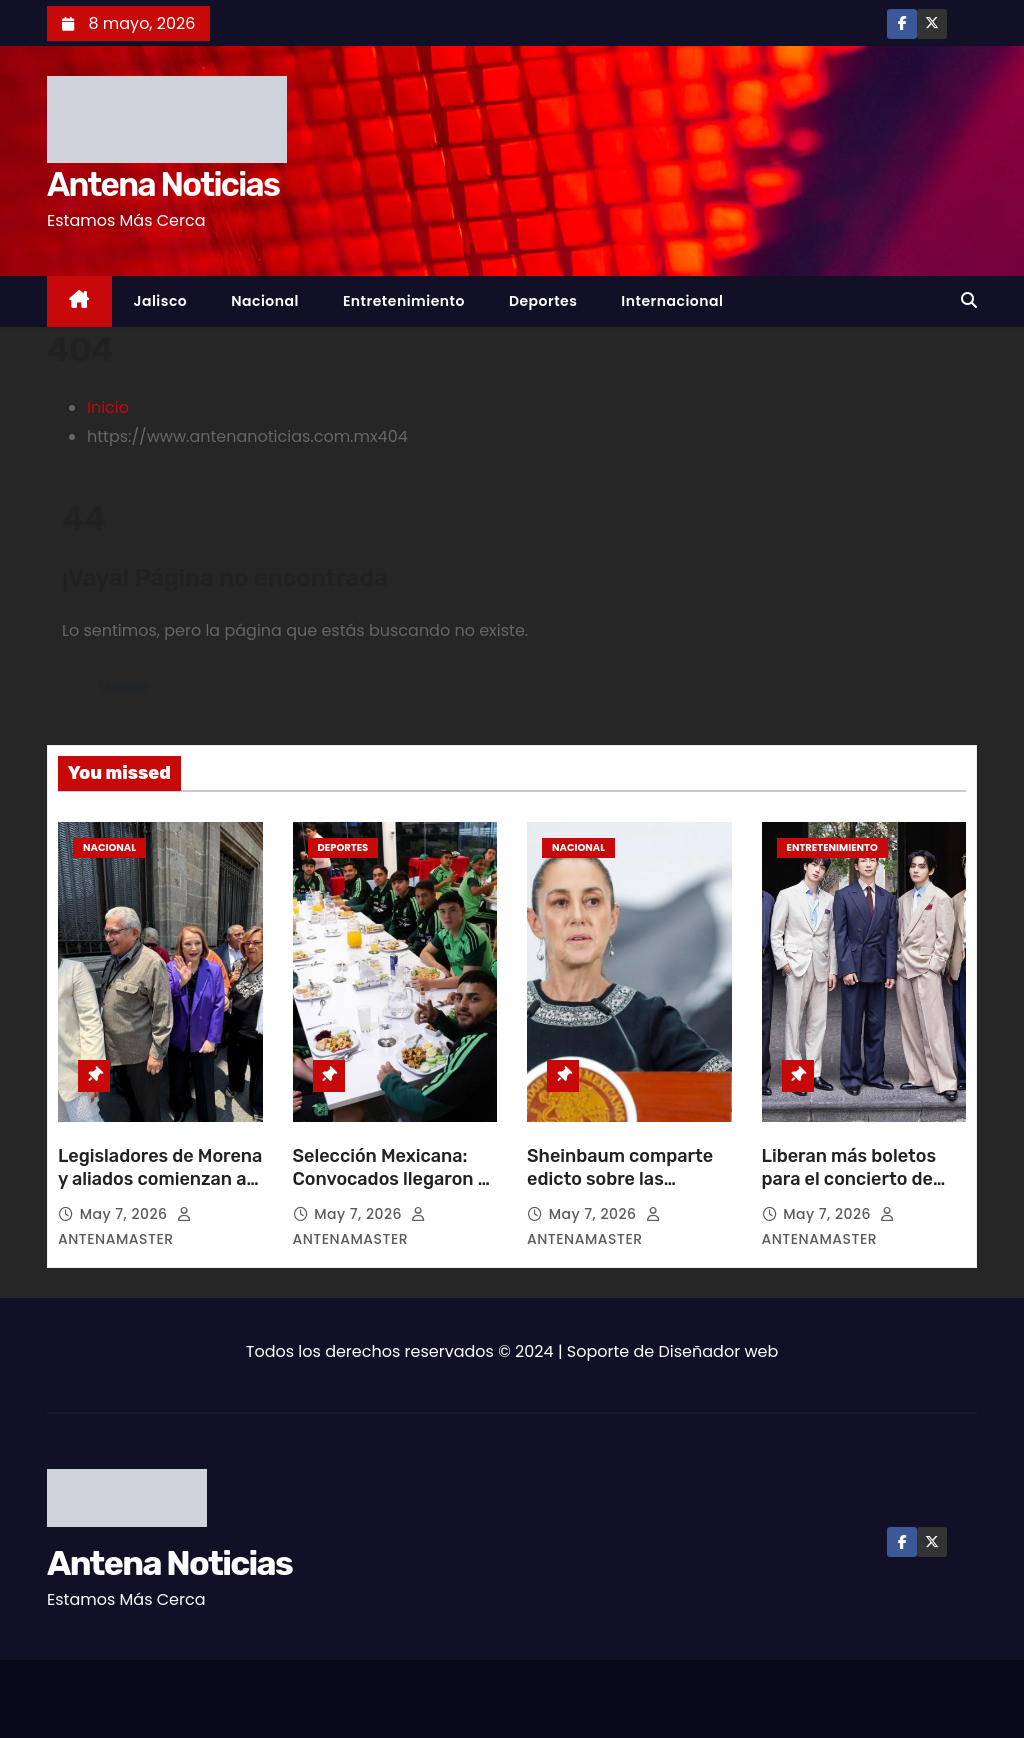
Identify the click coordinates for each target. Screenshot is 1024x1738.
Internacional (672, 301)
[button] (969, 300)
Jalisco (161, 301)
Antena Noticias (163, 184)
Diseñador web (719, 1351)
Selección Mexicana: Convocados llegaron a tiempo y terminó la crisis (390, 1192)
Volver (124, 687)
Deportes (543, 301)
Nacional (265, 301)
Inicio (108, 407)
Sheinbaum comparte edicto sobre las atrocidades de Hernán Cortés (625, 1192)
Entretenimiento (404, 301)
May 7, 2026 (126, 1214)
